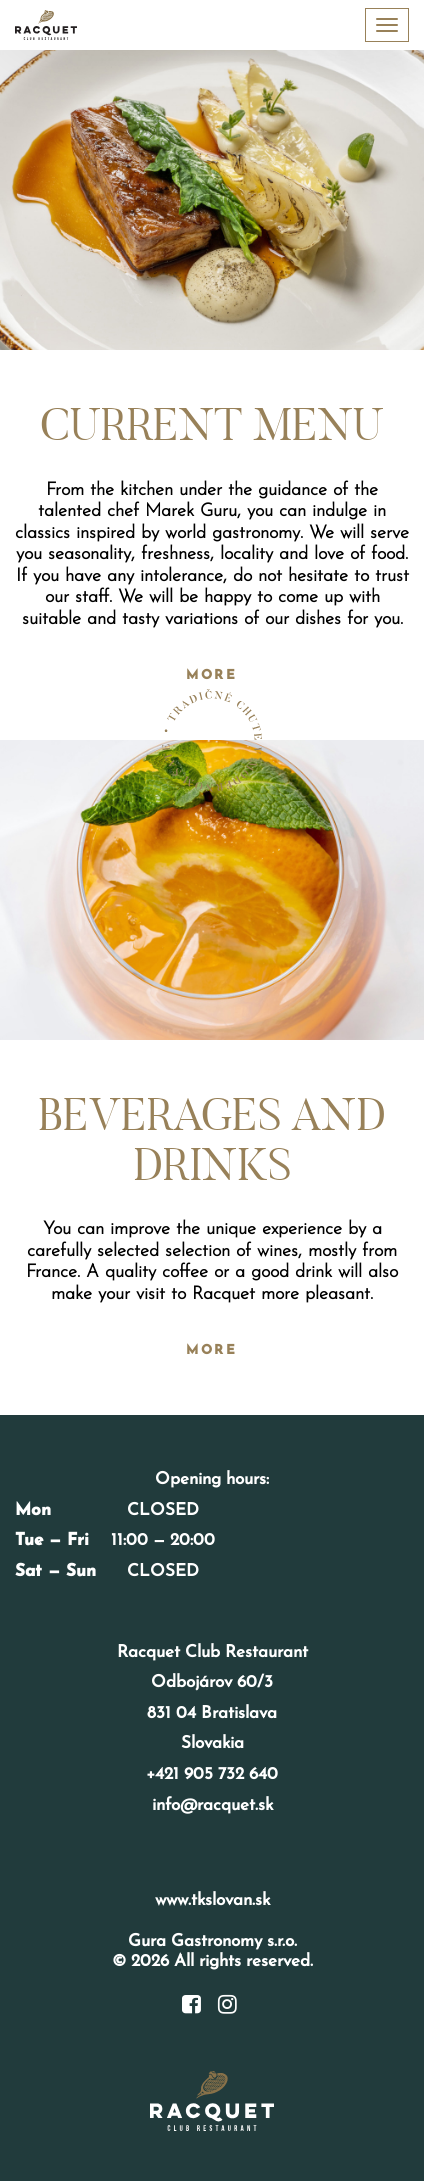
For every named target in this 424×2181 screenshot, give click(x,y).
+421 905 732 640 (212, 1774)
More (211, 675)
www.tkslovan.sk (212, 1900)
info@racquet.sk (212, 1805)
